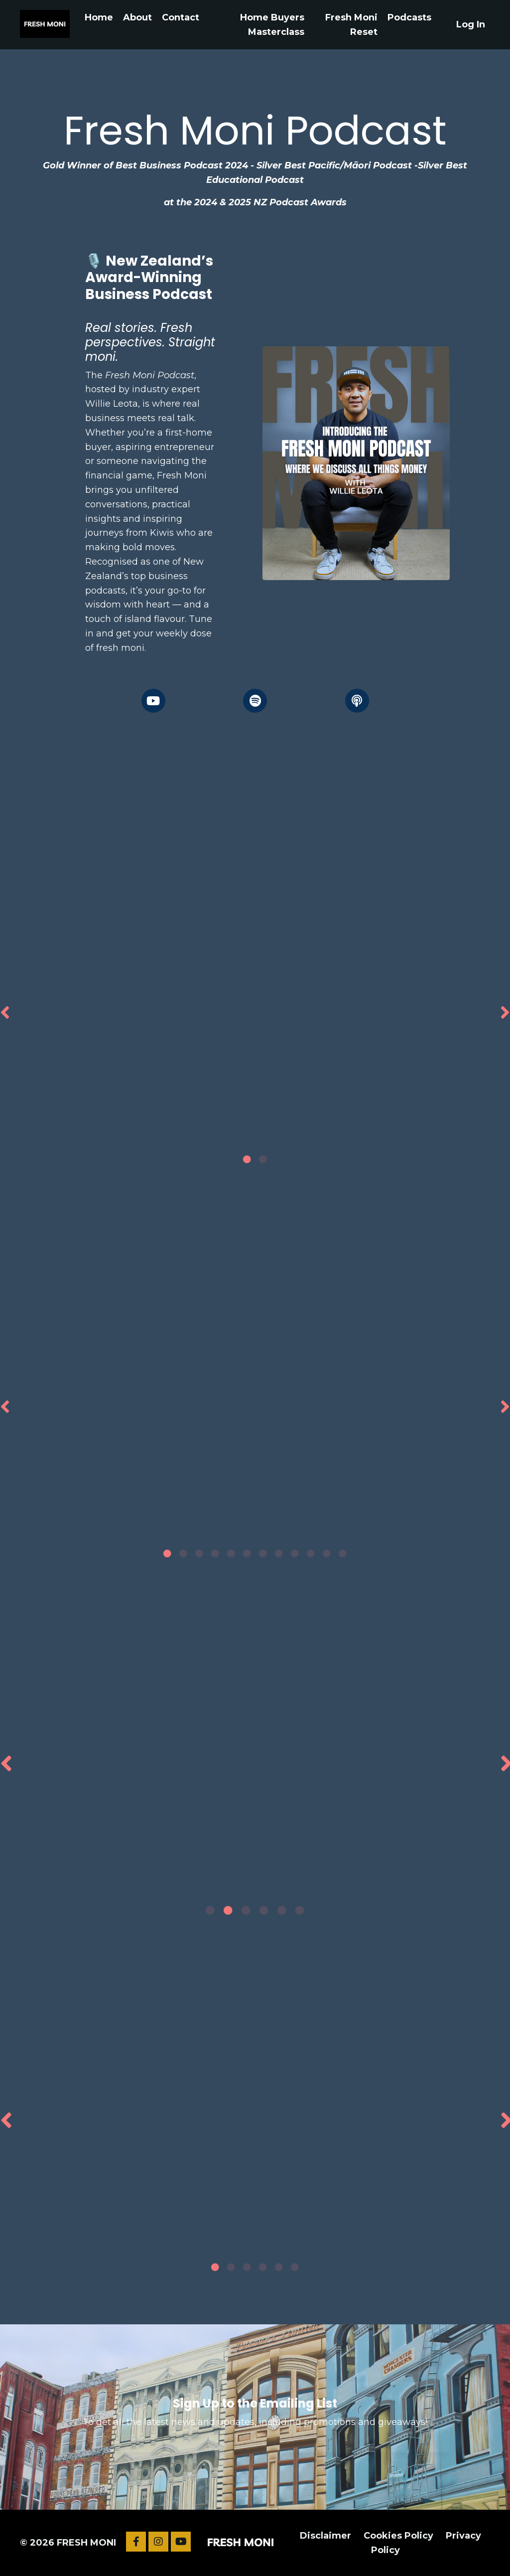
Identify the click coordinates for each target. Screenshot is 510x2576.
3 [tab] (199, 1553)
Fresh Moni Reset (351, 24)
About (137, 17)
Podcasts (409, 17)
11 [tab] (327, 1553)
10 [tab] (311, 1553)
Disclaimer (325, 2535)
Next (505, 1012)
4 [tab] (215, 1553)
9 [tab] (295, 1553)
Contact (180, 17)
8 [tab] (279, 1553)
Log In (470, 24)
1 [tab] (247, 1159)
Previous (5, 1012)
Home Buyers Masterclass (272, 24)
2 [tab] (263, 1159)
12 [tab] (343, 1553)
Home (99, 17)
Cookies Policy (398, 2535)
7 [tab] (263, 1553)
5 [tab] (231, 1553)
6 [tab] (247, 1553)
